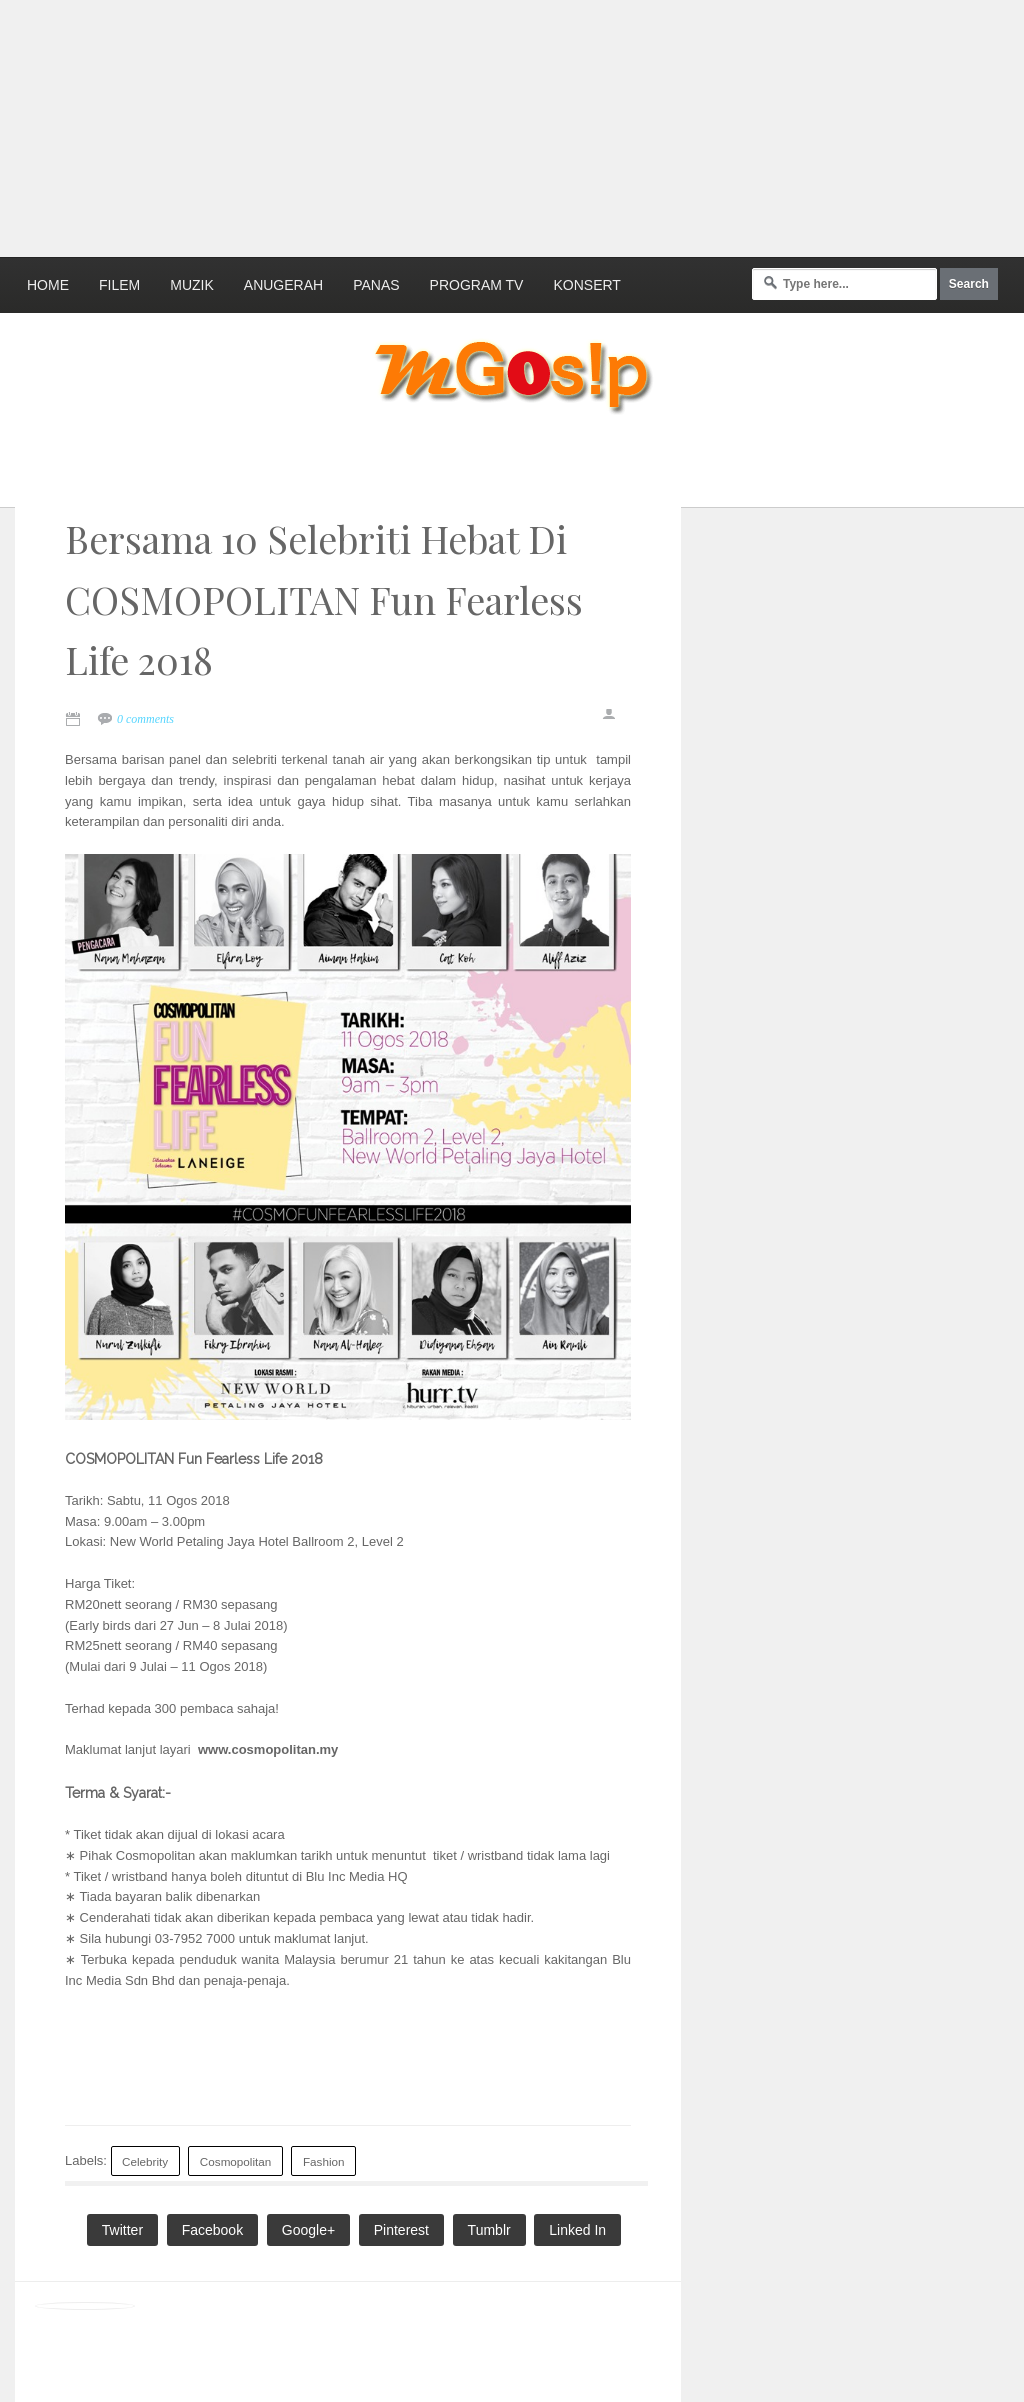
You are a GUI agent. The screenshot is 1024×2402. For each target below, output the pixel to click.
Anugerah (283, 285)
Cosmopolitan (235, 2161)
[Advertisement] (485, 125)
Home (48, 285)
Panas (376, 285)
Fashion (324, 2161)
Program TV (477, 285)
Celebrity (145, 2161)
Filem (119, 285)
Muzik (192, 285)
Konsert (586, 285)
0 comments (145, 719)
